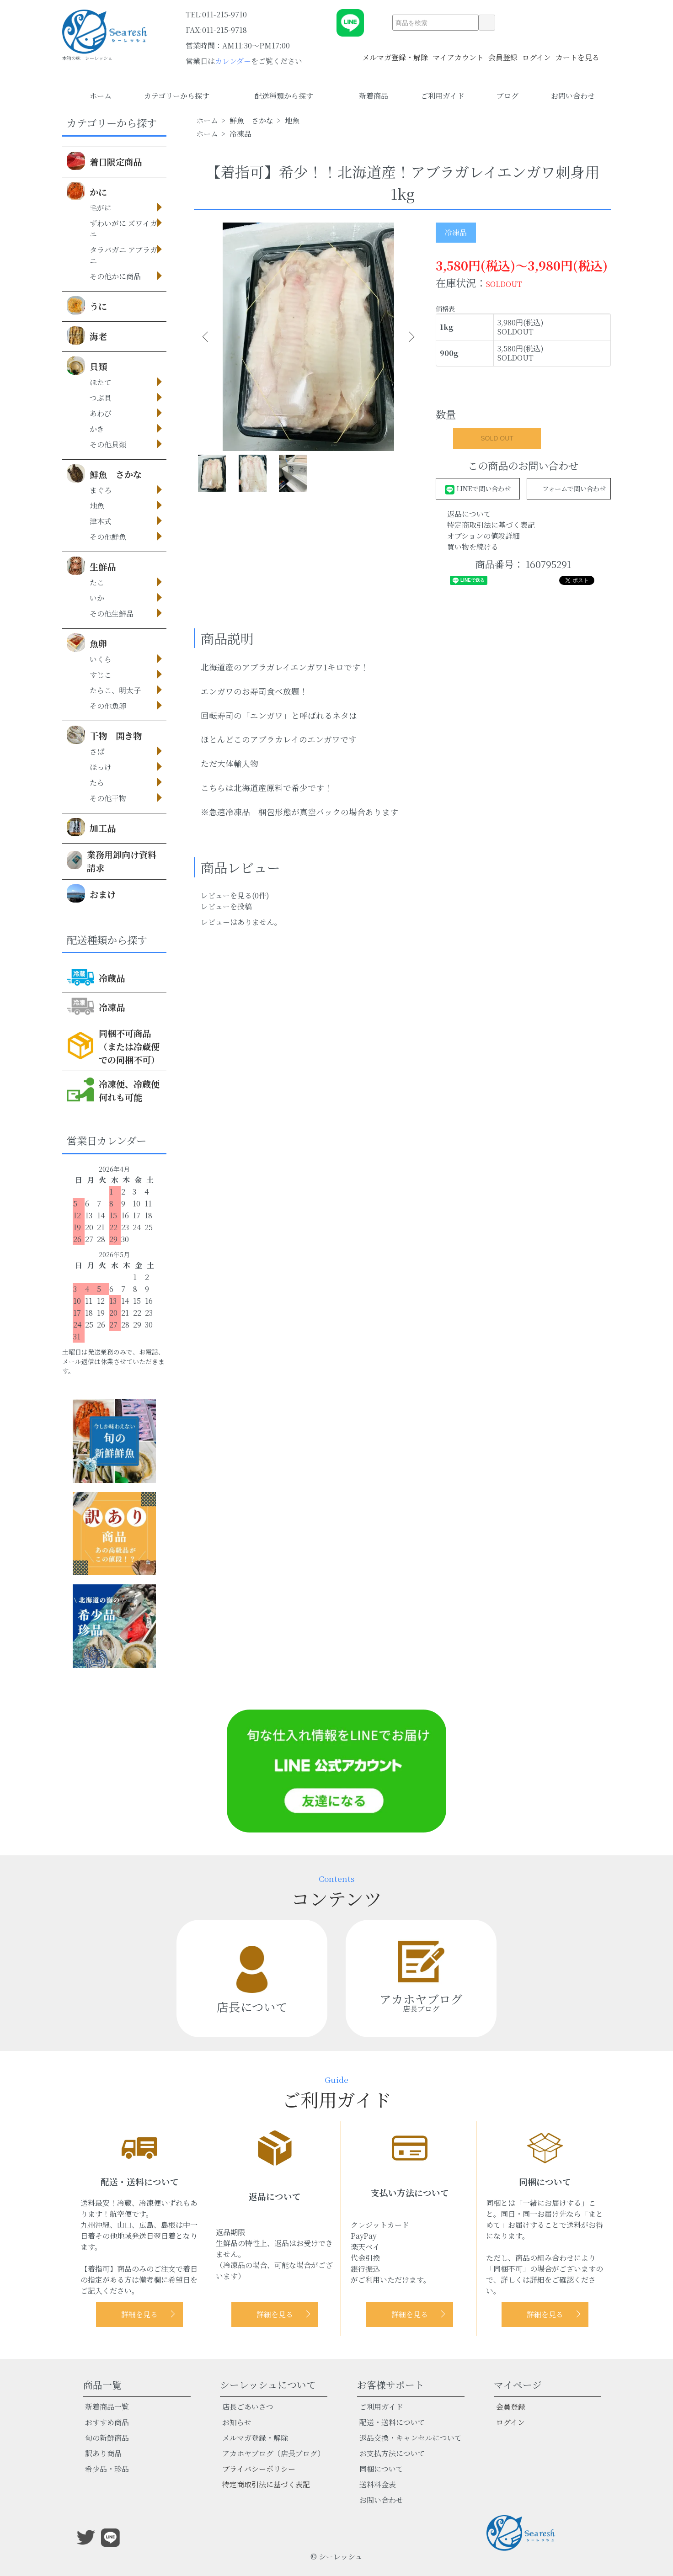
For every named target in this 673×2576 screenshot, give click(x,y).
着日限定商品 (104, 161)
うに (87, 305)
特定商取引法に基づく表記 (491, 525)
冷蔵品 (96, 977)
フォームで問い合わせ (568, 488)
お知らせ (236, 2422)
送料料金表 (377, 2484)
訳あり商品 (103, 2453)
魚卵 (87, 642)
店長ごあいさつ (247, 2406)
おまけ (91, 893)
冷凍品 (96, 1006)
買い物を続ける (472, 547)
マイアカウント (458, 52)
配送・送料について (392, 2422)
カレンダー (233, 61)
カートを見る (577, 52)
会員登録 (503, 52)
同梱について (381, 2469)
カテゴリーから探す (183, 95)
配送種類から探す (290, 95)
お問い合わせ (573, 95)
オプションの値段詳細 (483, 536)
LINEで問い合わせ (478, 488)
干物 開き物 (104, 735)
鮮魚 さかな (104, 473)
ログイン (536, 52)
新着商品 (373, 95)
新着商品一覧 (107, 2406)
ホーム (101, 95)
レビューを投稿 (226, 906)
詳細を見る (139, 2314)
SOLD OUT (497, 438)
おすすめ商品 (107, 2422)
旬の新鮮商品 (107, 2438)
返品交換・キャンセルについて (410, 2438)
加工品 (91, 827)
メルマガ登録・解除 (395, 52)
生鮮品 (91, 566)
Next (409, 337)
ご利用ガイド (443, 95)
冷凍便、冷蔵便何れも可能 (113, 1089)
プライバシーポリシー (258, 2469)
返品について (469, 514)
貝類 (87, 365)
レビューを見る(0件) (235, 895)
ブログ (507, 95)
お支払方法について (392, 2453)
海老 (87, 335)
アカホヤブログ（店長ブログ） (273, 2453)
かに (87, 191)
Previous (207, 337)
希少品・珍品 (107, 2469)
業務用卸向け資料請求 (111, 861)
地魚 (292, 120)
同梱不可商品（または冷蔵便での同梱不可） (113, 1046)
